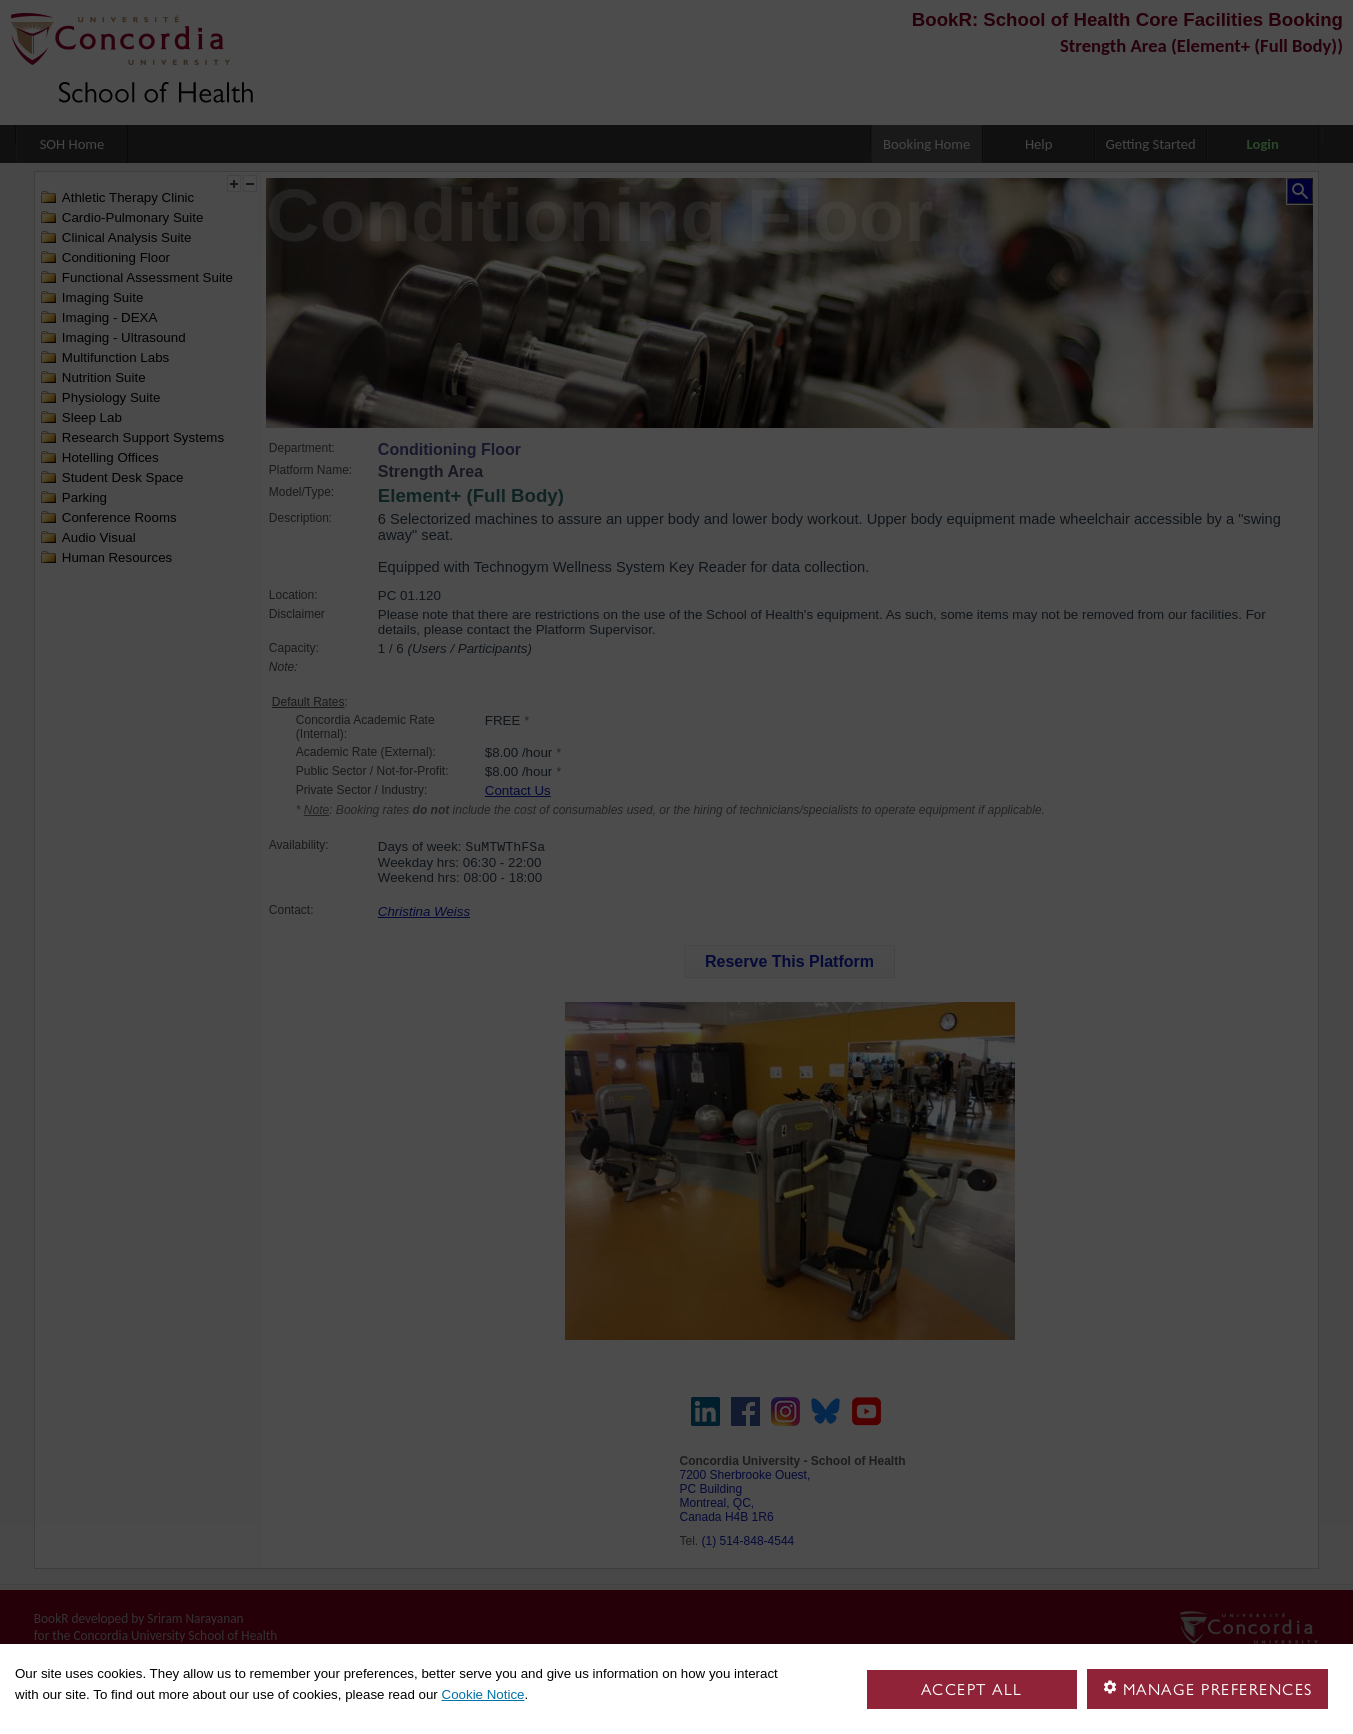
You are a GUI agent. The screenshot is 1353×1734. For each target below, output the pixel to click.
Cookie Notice (483, 1694)
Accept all (972, 1689)
